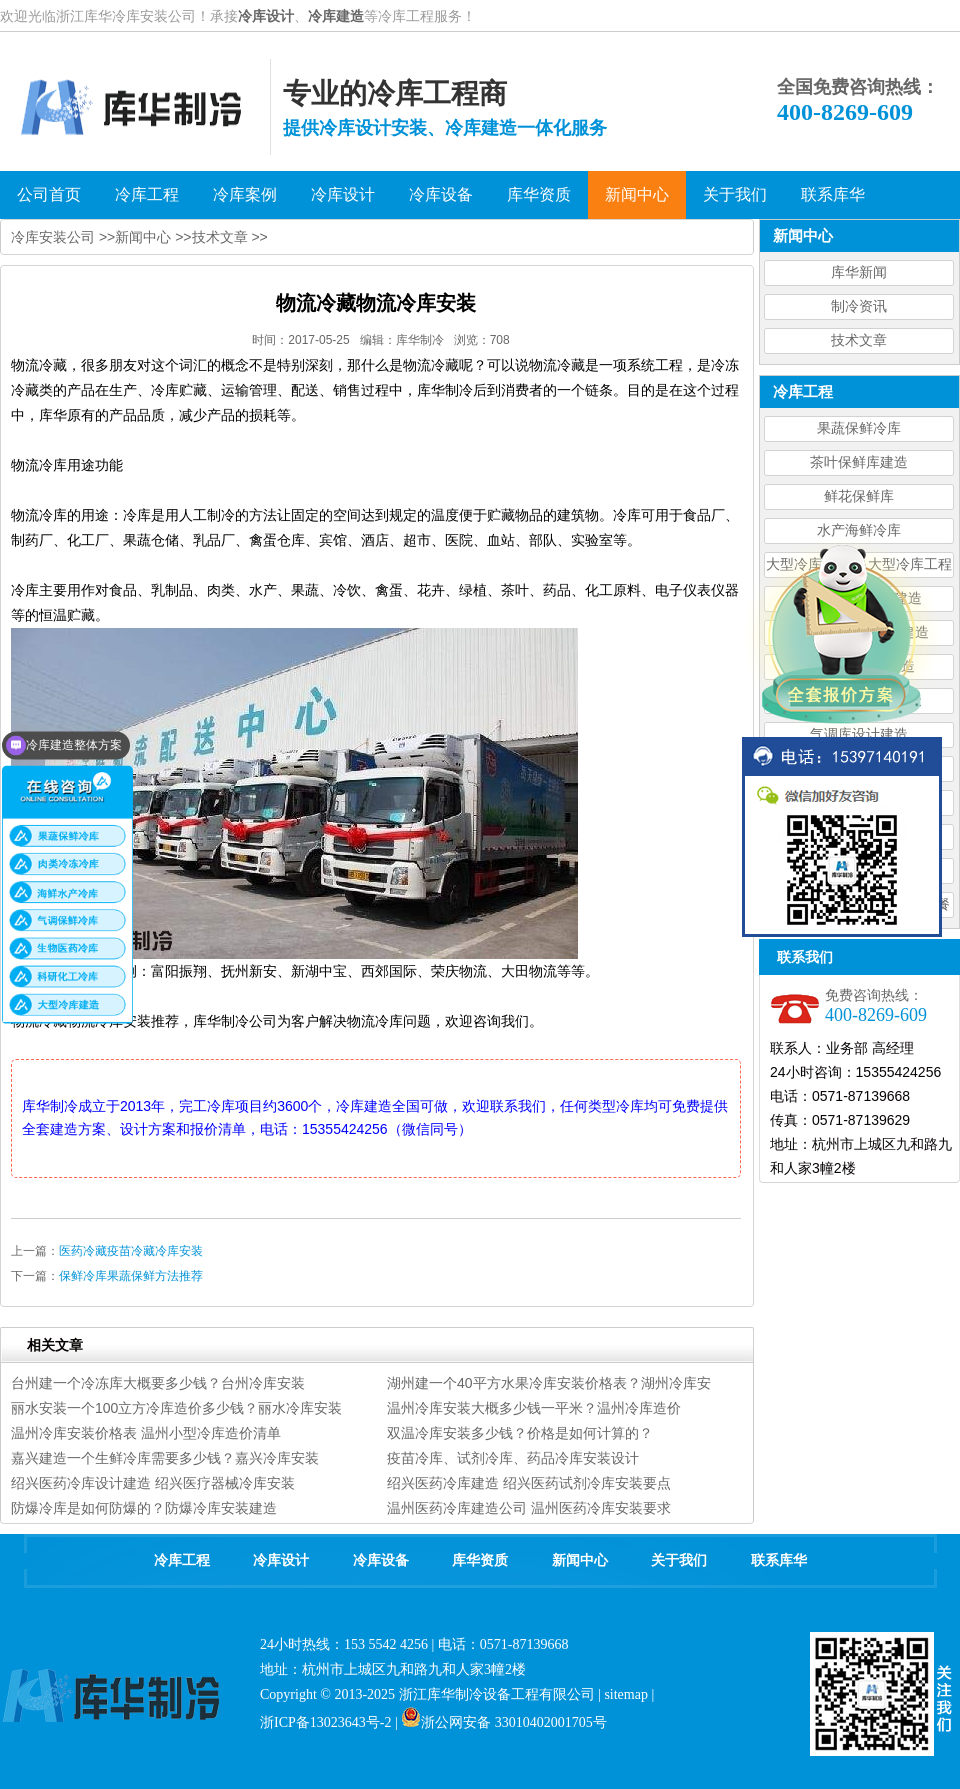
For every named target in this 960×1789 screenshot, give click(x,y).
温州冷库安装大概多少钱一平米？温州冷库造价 (534, 1408)
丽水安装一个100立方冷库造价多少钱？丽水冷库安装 (176, 1408)
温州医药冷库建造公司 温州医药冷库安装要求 (529, 1508)
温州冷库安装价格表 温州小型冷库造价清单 (146, 1433)
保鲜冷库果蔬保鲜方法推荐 (131, 1276)
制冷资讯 (859, 306)
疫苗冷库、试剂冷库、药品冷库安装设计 (513, 1458)
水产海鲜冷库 (859, 530)
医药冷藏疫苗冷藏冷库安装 (131, 1251)
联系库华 (779, 1560)
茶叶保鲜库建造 (859, 462)
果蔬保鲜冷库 (859, 428)
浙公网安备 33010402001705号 (504, 1722)
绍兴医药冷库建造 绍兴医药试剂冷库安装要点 (529, 1483)
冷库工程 (182, 1560)
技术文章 (859, 340)
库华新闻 (859, 272)
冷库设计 (266, 16)
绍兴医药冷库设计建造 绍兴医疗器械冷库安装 (153, 1483)
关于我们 (679, 1560)
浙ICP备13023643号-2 (325, 1722)
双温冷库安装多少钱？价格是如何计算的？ (520, 1433)
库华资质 (480, 1560)
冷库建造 (336, 16)
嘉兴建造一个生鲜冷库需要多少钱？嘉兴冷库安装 (165, 1458)
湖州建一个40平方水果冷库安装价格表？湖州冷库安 (549, 1383)
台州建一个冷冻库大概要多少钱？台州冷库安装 (158, 1383)
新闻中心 (143, 237)
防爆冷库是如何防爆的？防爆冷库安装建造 (144, 1508)
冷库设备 (381, 1560)
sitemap (626, 1694)
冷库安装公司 (53, 237)
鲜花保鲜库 (859, 496)
